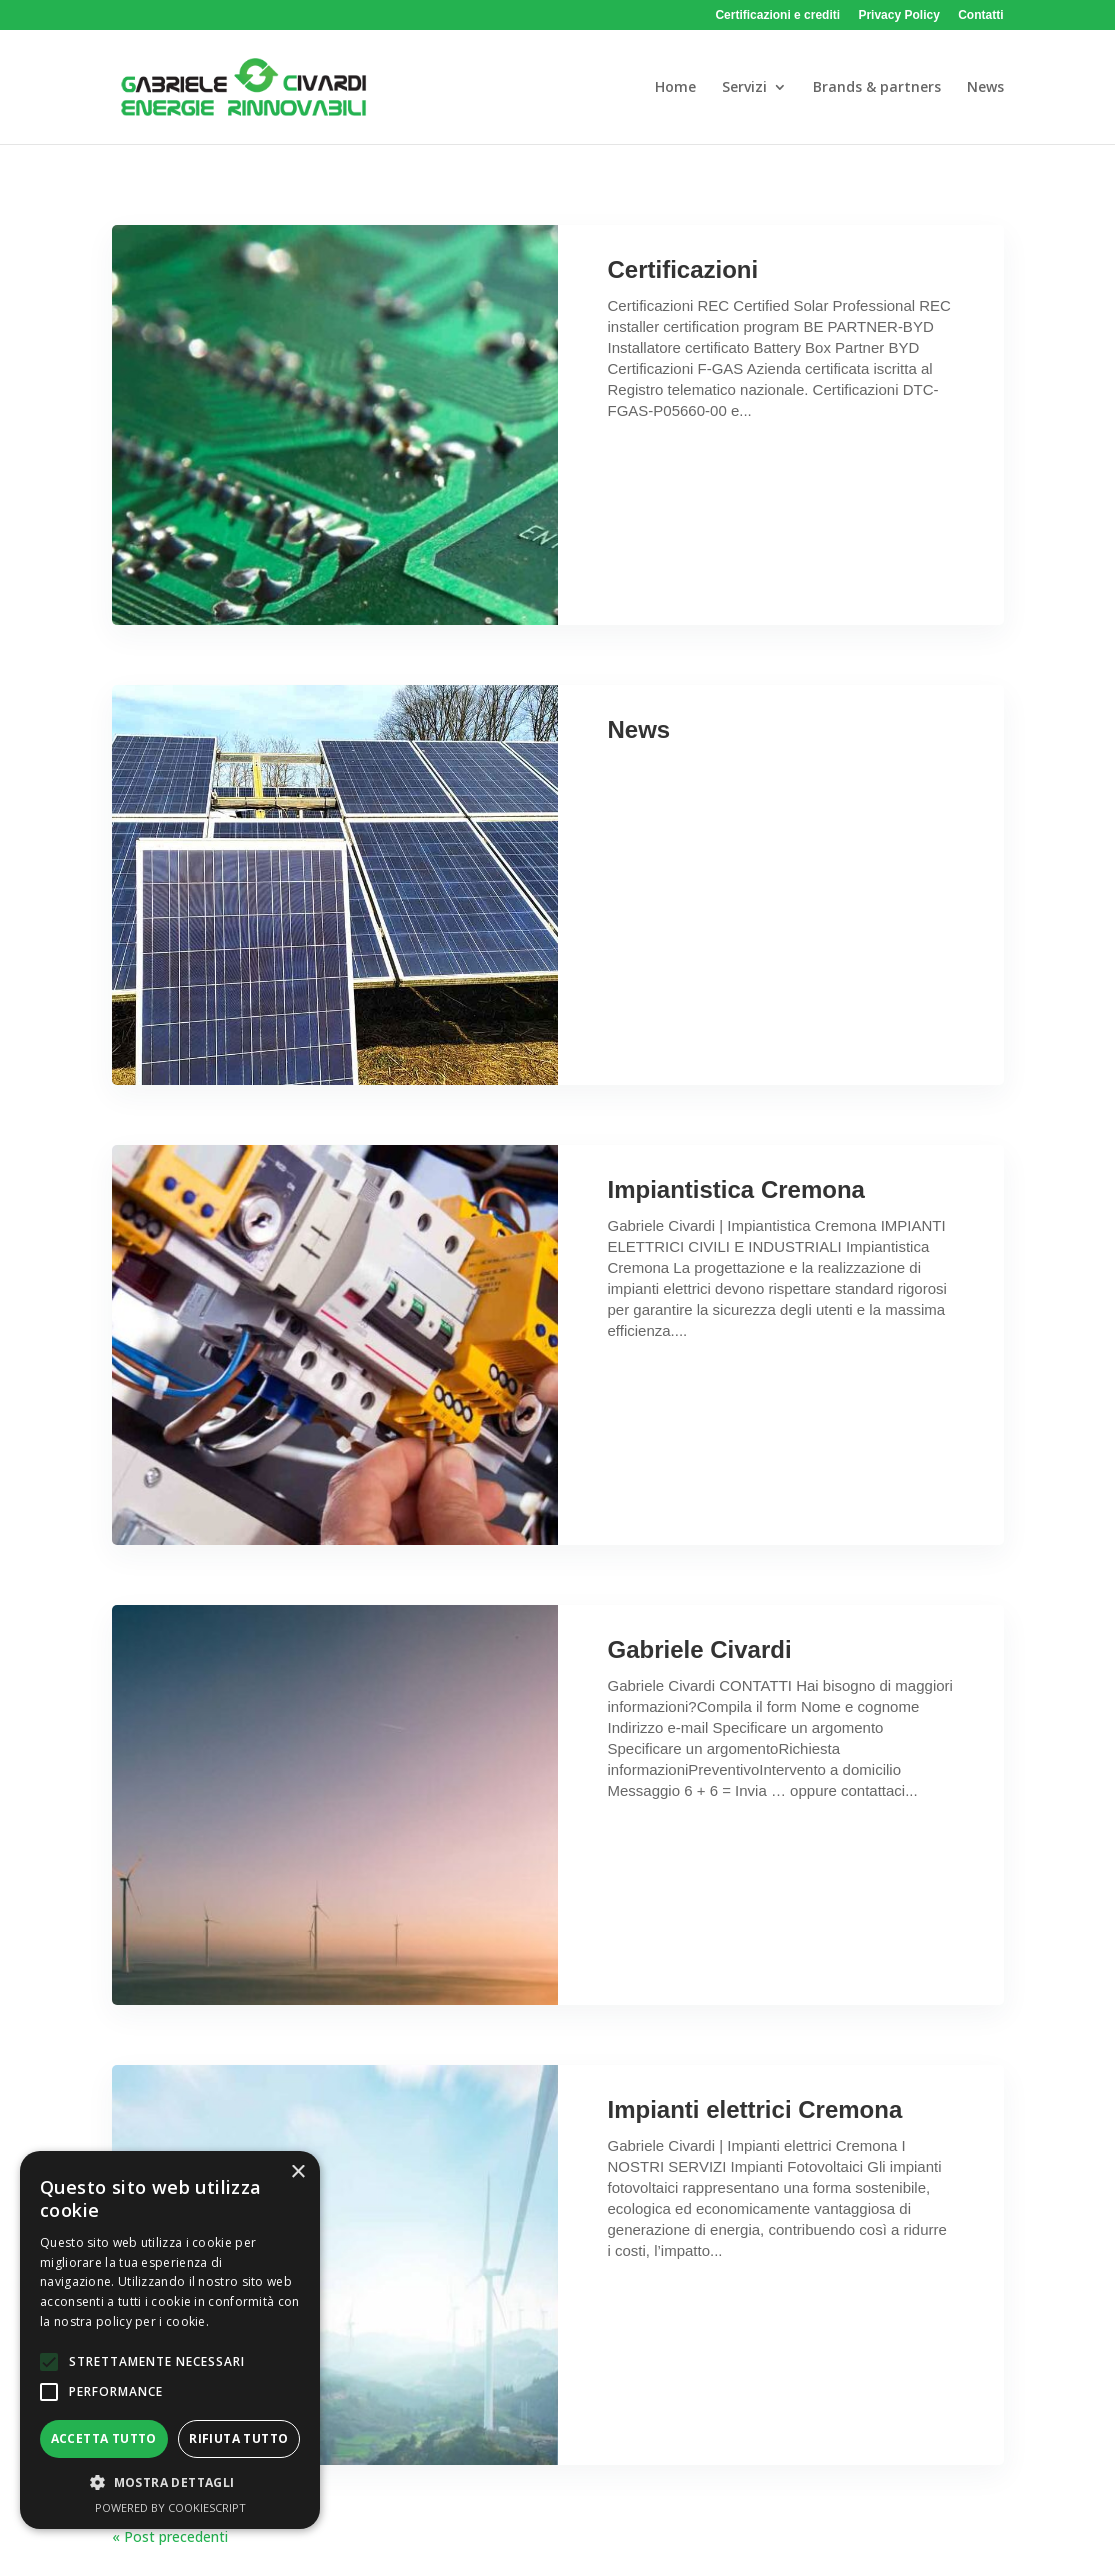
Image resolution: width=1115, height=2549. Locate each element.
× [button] (297, 2172)
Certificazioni (683, 269)
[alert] (170, 2340)
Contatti (980, 15)
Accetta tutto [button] (104, 2438)
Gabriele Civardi (700, 1649)
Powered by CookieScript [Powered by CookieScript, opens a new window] (170, 2507)
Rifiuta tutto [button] (238, 2438)
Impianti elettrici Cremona (755, 2109)
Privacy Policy (898, 15)
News (639, 729)
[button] (49, 2362)
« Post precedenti (170, 2536)
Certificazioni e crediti (777, 15)
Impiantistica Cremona (736, 1189)
